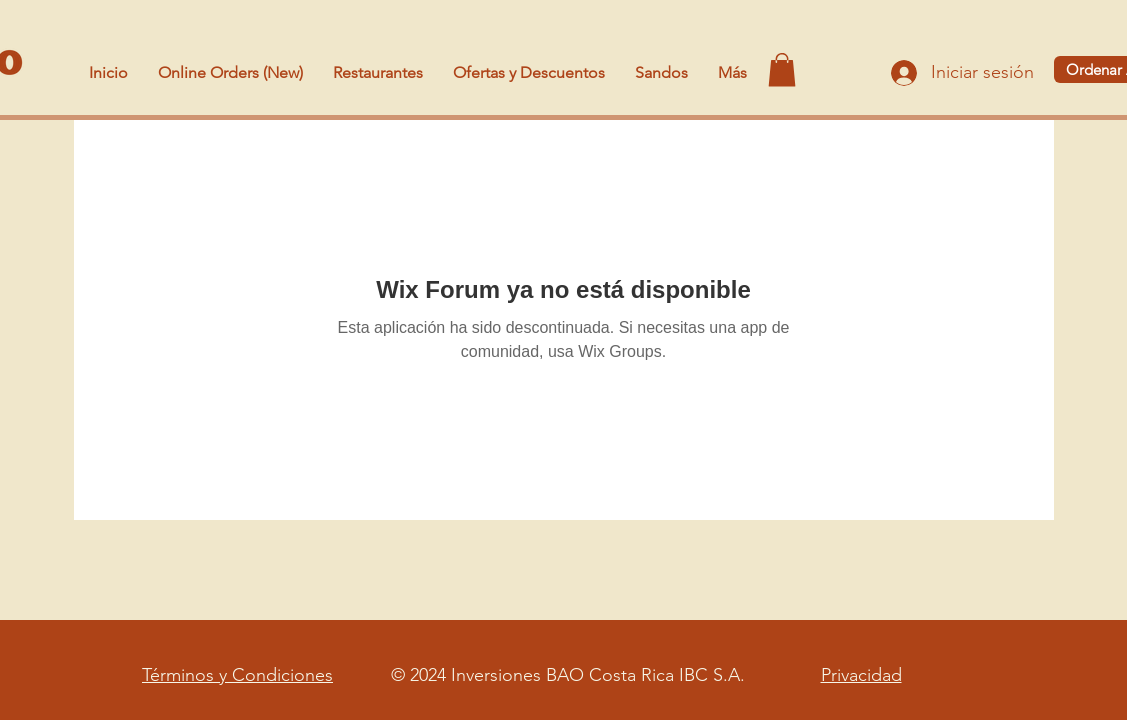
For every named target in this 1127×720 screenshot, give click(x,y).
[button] (782, 69)
